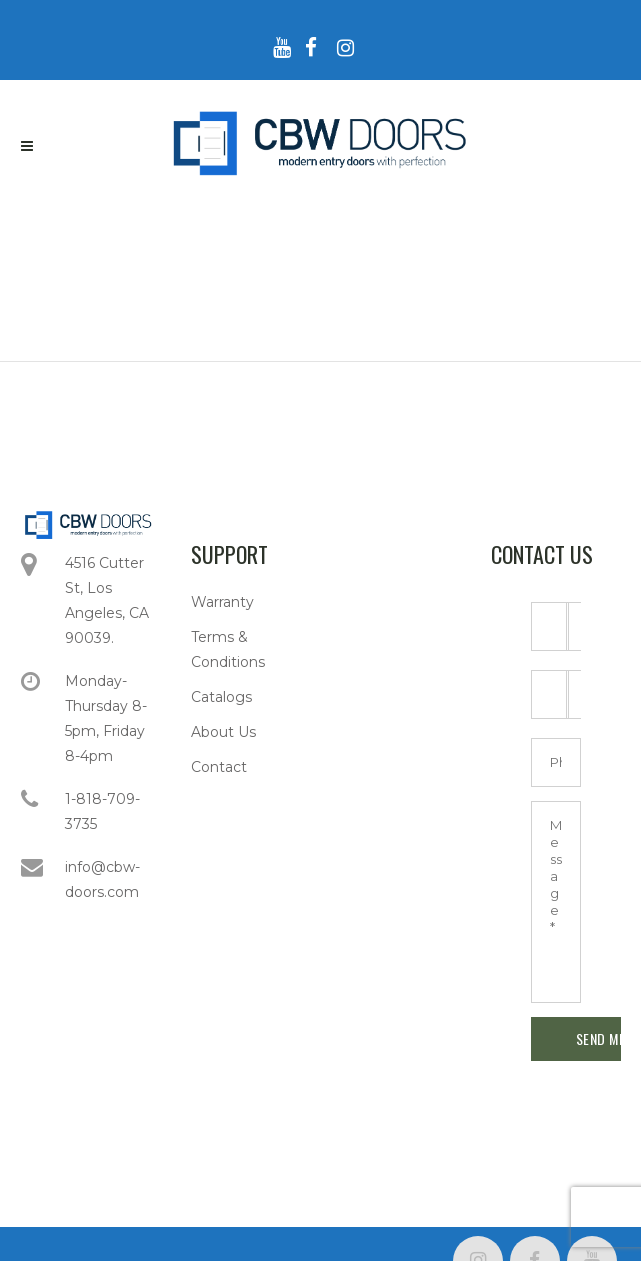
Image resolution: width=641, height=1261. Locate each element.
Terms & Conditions (228, 649)
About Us (223, 732)
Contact (219, 767)
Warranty (222, 602)
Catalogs (221, 697)
